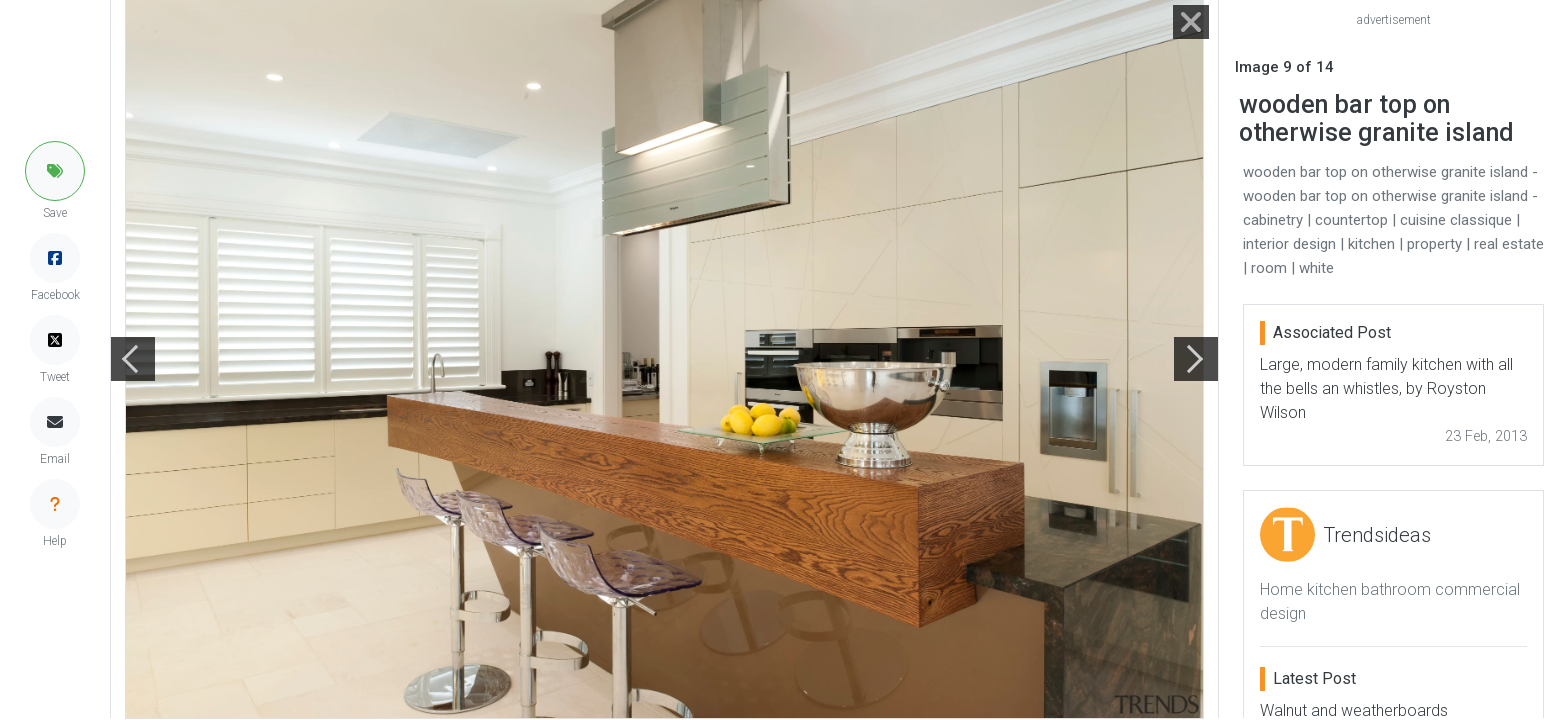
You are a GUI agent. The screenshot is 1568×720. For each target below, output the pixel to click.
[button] (55, 171)
